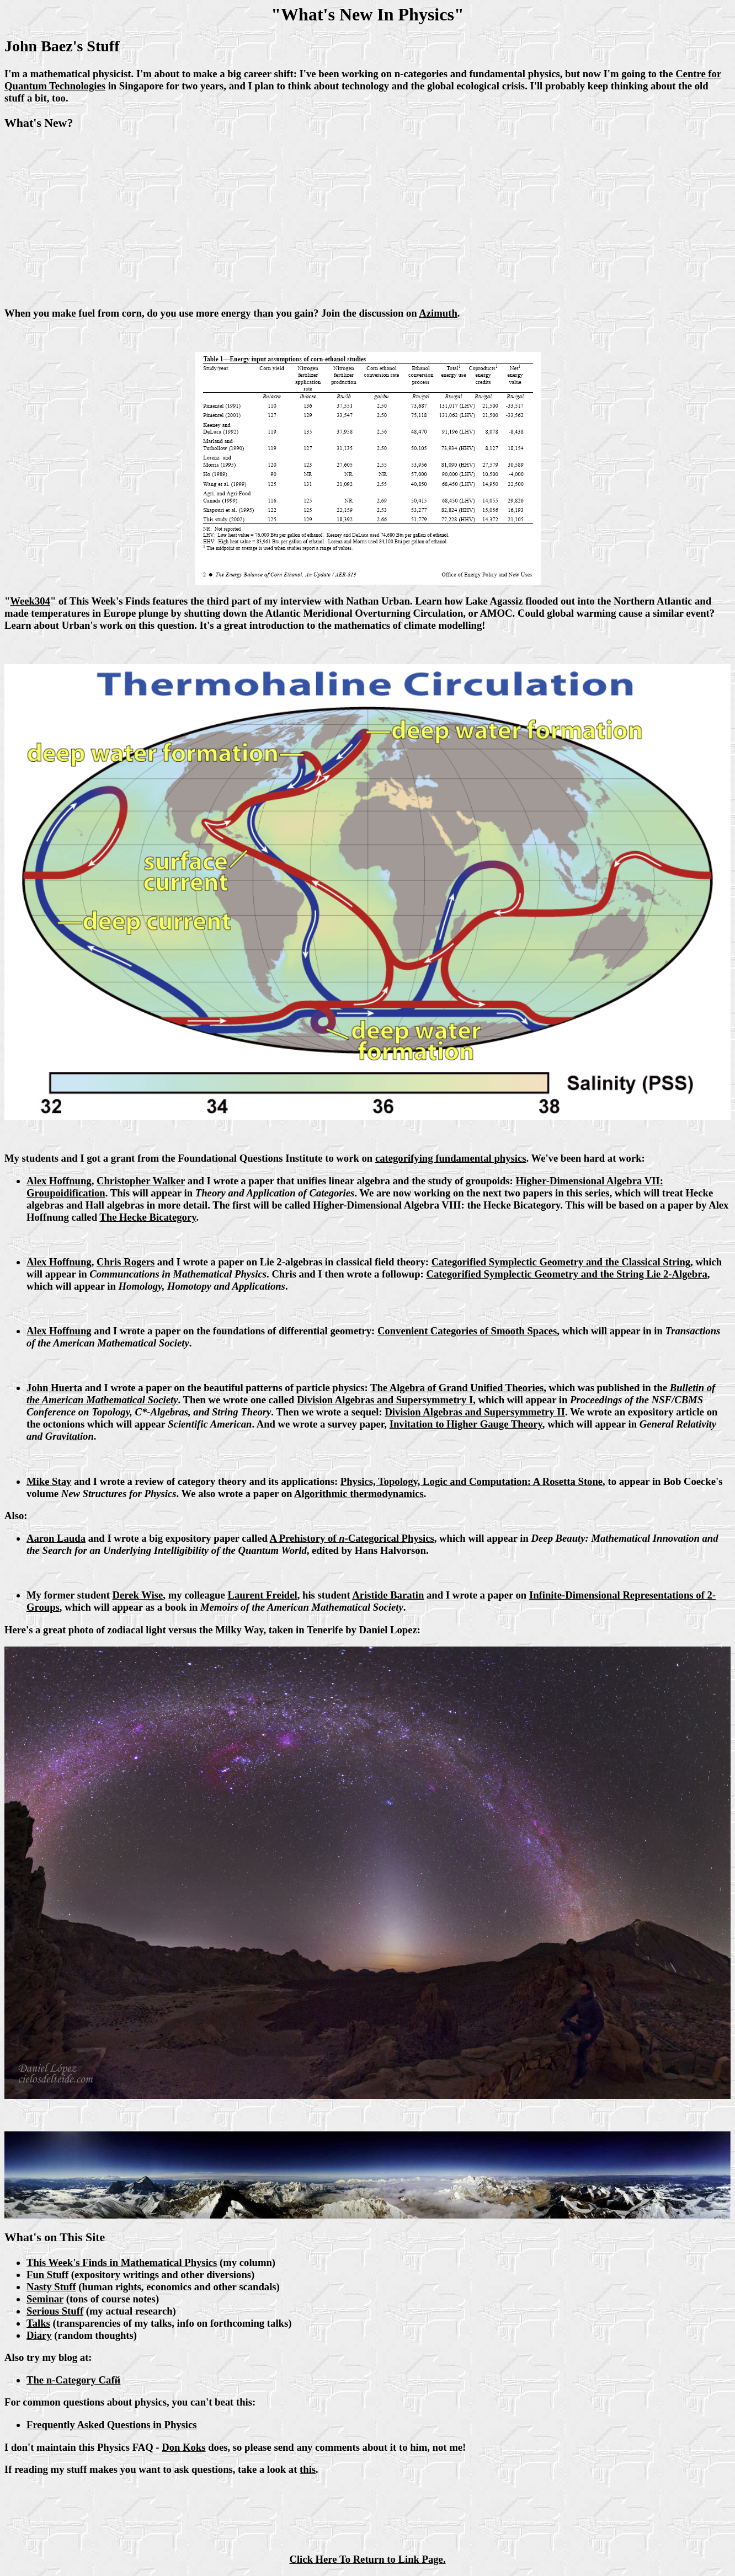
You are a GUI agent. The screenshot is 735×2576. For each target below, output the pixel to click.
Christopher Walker (141, 1181)
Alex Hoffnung (59, 1181)
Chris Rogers (126, 1262)
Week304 (30, 601)
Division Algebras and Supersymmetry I (385, 1399)
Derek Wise (138, 1595)
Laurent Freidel (262, 1595)
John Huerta (54, 1387)
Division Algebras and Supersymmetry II (475, 1412)
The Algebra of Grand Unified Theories (457, 1387)
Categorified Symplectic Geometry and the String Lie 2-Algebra (566, 1274)
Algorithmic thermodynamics (359, 1493)
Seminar (44, 2299)
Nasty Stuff (51, 2286)
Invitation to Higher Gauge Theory (466, 1424)
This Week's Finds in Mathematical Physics (121, 2262)
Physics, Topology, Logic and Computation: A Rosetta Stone (471, 1481)
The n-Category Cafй (73, 2380)
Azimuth (438, 313)
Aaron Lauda (56, 1538)
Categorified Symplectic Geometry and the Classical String (561, 1262)
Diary (39, 2335)
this (308, 2469)
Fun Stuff (47, 2274)
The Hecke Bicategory (147, 1217)
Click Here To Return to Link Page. (367, 2559)
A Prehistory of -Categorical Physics (352, 1538)
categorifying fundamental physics (450, 1158)
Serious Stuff (54, 2311)
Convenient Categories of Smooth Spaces (467, 1331)
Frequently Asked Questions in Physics (111, 2424)
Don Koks (183, 2447)
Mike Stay (48, 1481)
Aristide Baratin (388, 1595)
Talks (38, 2323)
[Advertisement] (367, 219)
